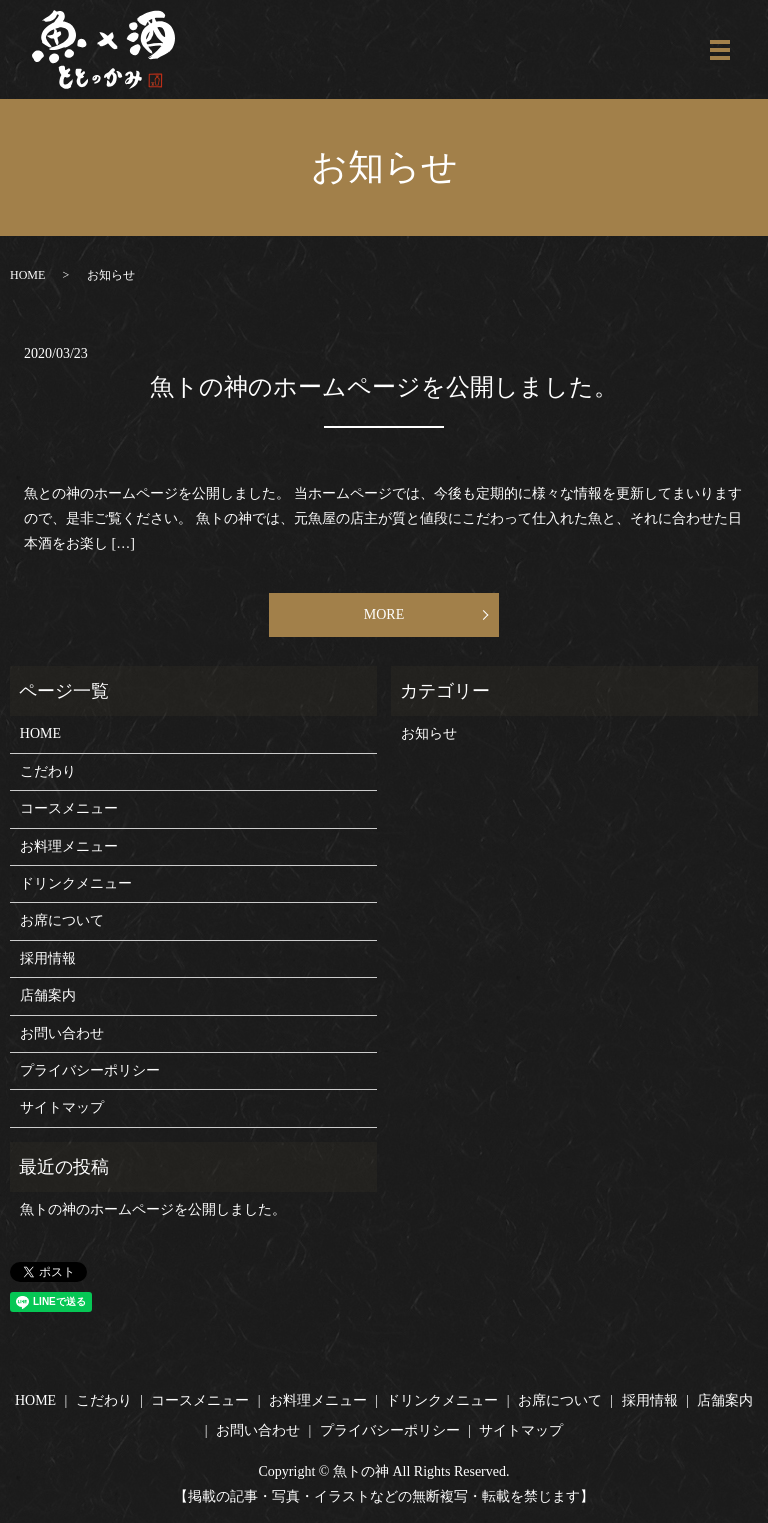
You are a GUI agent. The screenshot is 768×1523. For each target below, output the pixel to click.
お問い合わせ (62, 1033)
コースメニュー (69, 808)
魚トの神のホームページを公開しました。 (384, 387)
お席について (62, 920)
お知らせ (429, 733)
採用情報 (48, 958)
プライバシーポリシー (90, 1070)
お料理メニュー (69, 846)
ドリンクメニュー (76, 883)
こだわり (48, 771)
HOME (27, 275)
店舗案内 (48, 995)
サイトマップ (62, 1107)
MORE (384, 614)
